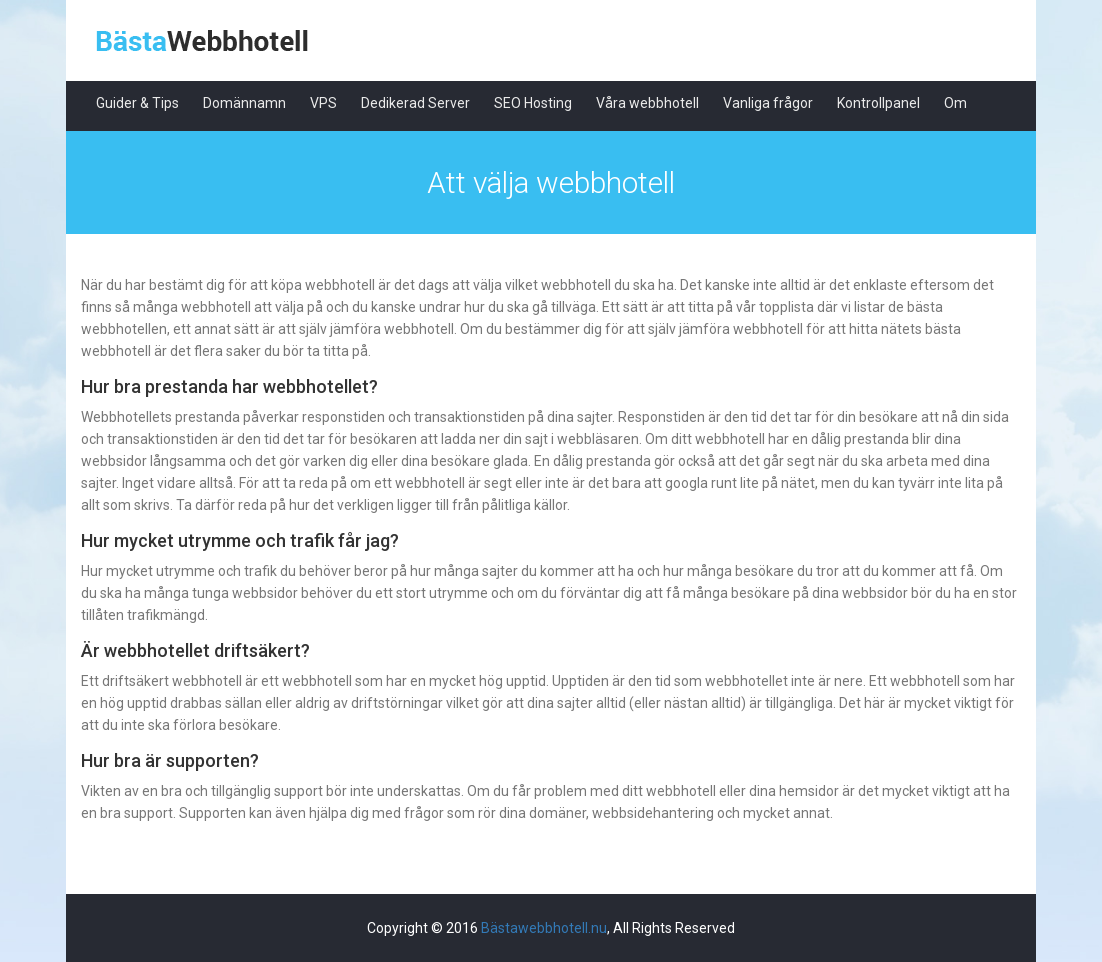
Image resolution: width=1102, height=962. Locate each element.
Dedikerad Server (415, 103)
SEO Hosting (533, 103)
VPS (323, 103)
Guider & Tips (137, 103)
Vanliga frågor (768, 103)
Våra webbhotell (647, 103)
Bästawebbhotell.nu (544, 928)
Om (955, 103)
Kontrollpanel (878, 103)
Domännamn (244, 103)
